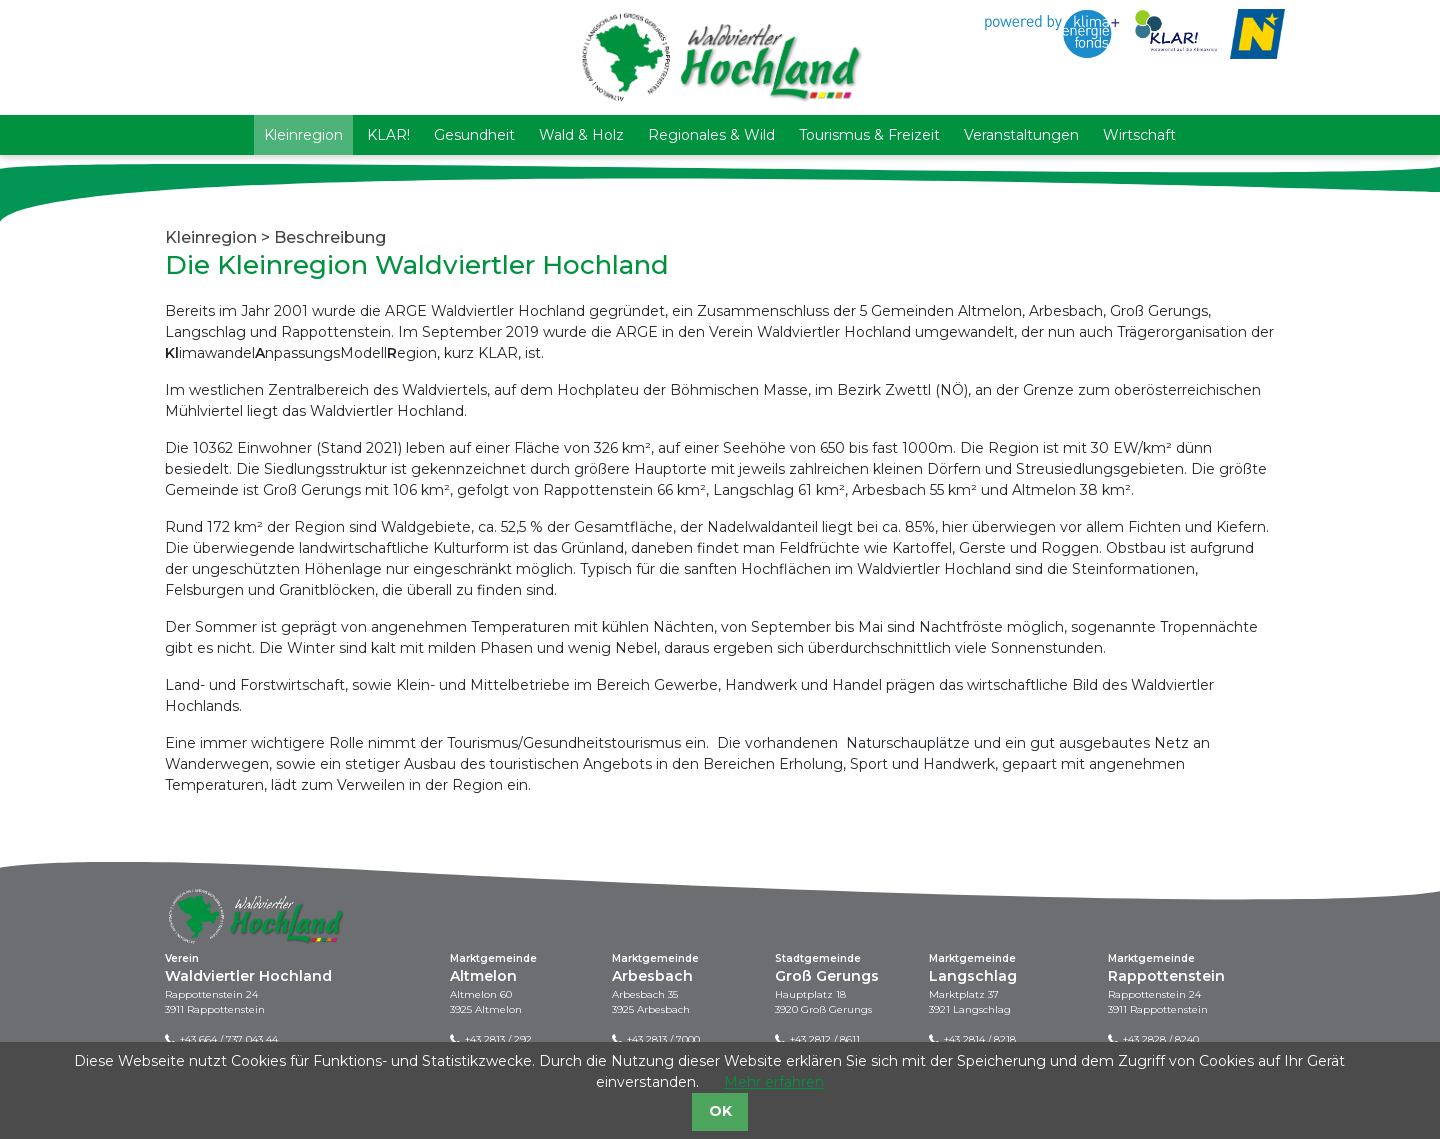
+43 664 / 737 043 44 (229, 1039)
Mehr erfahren (774, 1082)
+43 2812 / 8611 (825, 1039)
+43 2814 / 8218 (980, 1039)
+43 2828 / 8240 (1161, 1039)
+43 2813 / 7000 (663, 1039)
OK (720, 1111)
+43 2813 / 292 (498, 1039)
